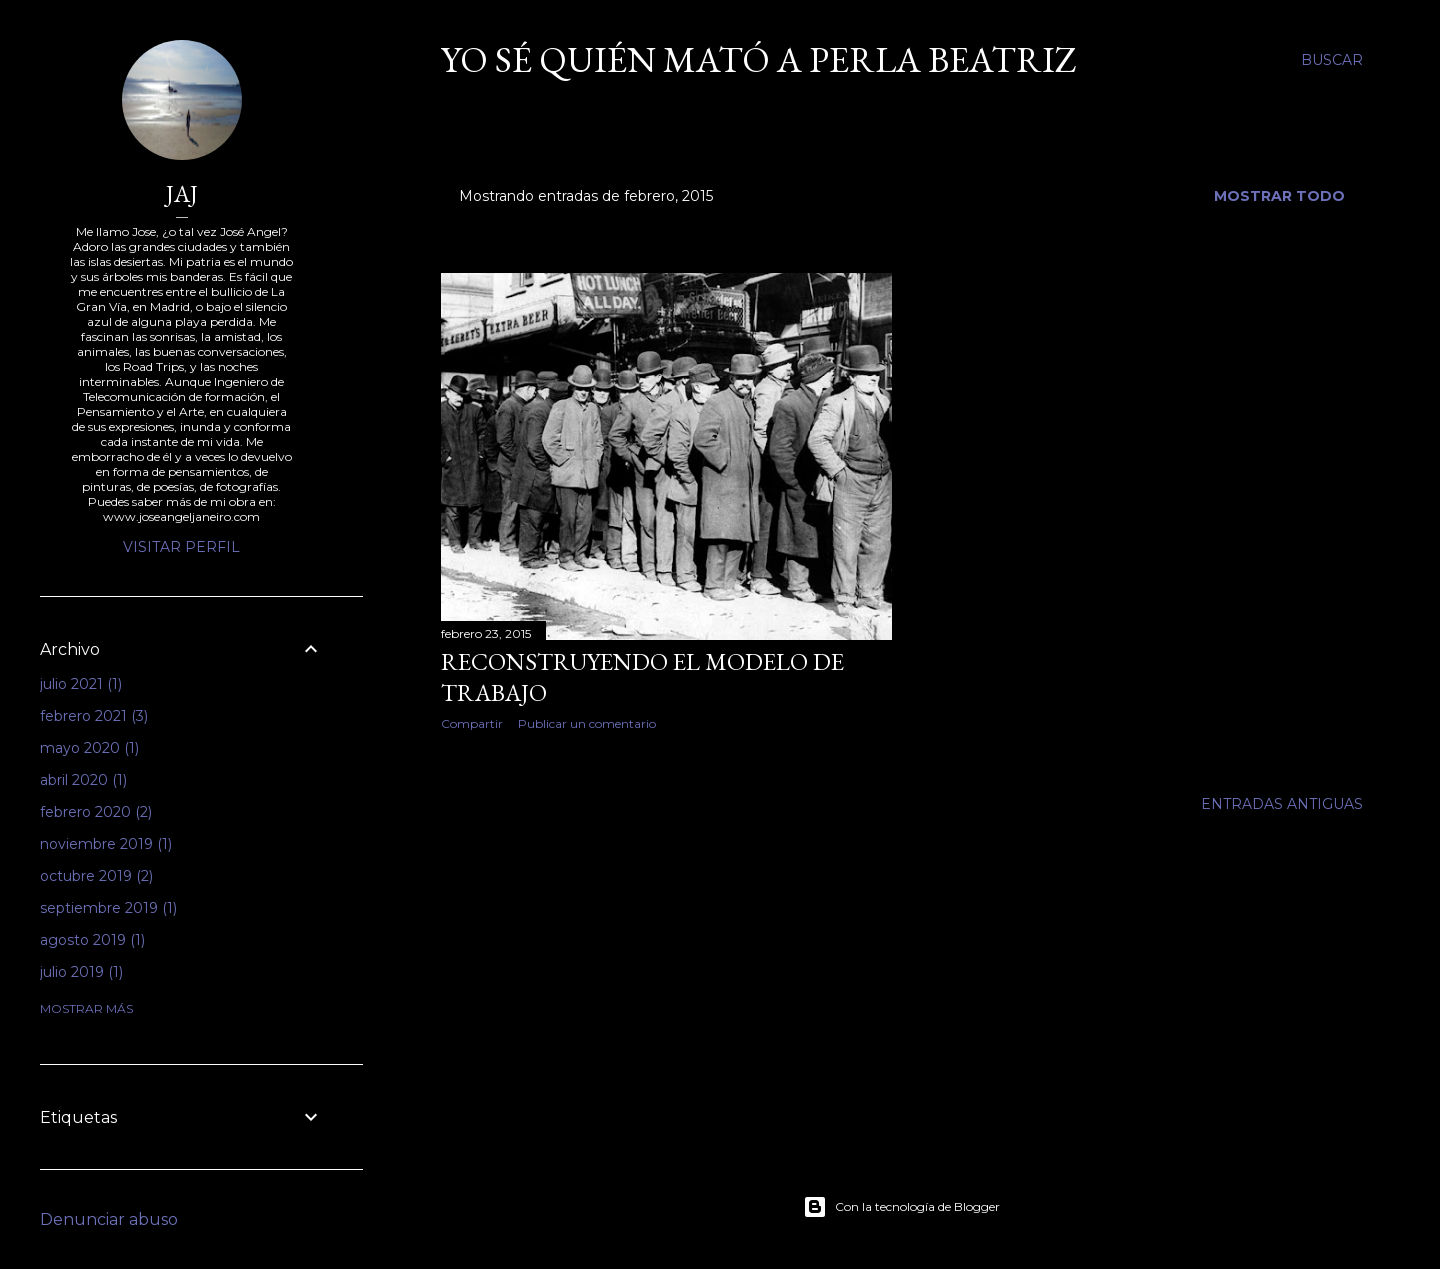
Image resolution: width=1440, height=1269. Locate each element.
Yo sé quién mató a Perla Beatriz (759, 59)
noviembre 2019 (106, 844)
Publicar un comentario (587, 723)
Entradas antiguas (1282, 804)
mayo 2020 (89, 748)
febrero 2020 (96, 812)
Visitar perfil (181, 547)
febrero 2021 (94, 716)
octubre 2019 (96, 876)
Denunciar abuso (109, 1219)
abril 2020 (83, 780)
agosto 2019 (92, 940)
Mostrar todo (1279, 196)
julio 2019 (81, 972)
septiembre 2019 (108, 908)
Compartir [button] (472, 723)
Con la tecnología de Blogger (901, 1207)
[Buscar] (1332, 60)
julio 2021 (81, 684)
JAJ (182, 193)
